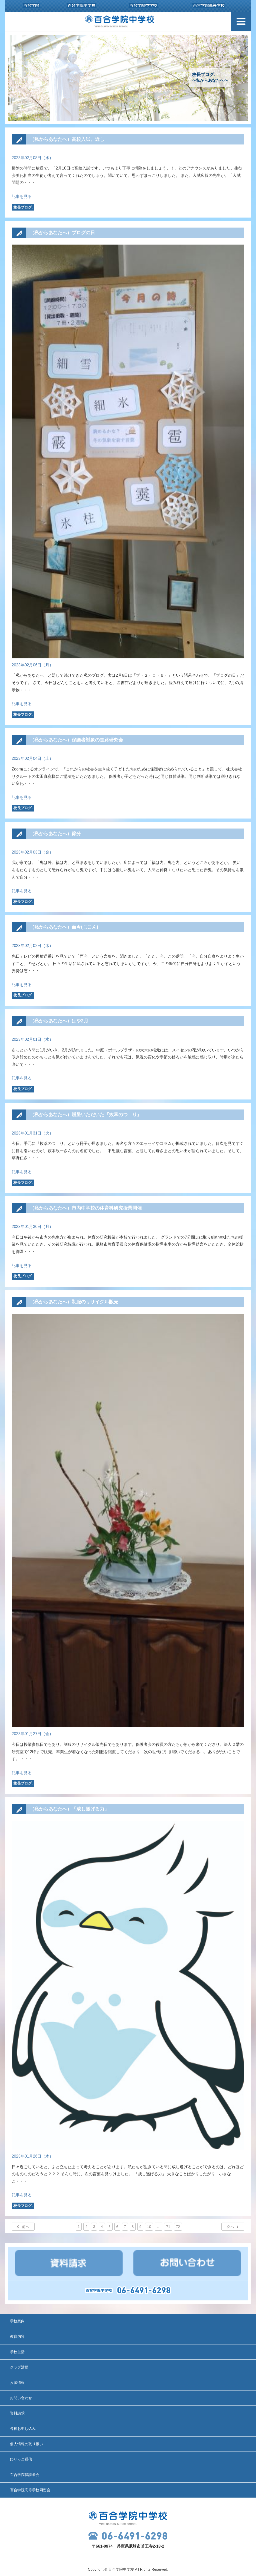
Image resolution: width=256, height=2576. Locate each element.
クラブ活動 (19, 2367)
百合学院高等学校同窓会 (30, 2490)
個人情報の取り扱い (26, 2444)
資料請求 (17, 2413)
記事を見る (22, 196)
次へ (230, 2227)
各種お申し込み (23, 2429)
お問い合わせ (21, 2398)
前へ (25, 2227)
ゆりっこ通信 (21, 2459)
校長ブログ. (23, 207)
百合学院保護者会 (24, 2475)
